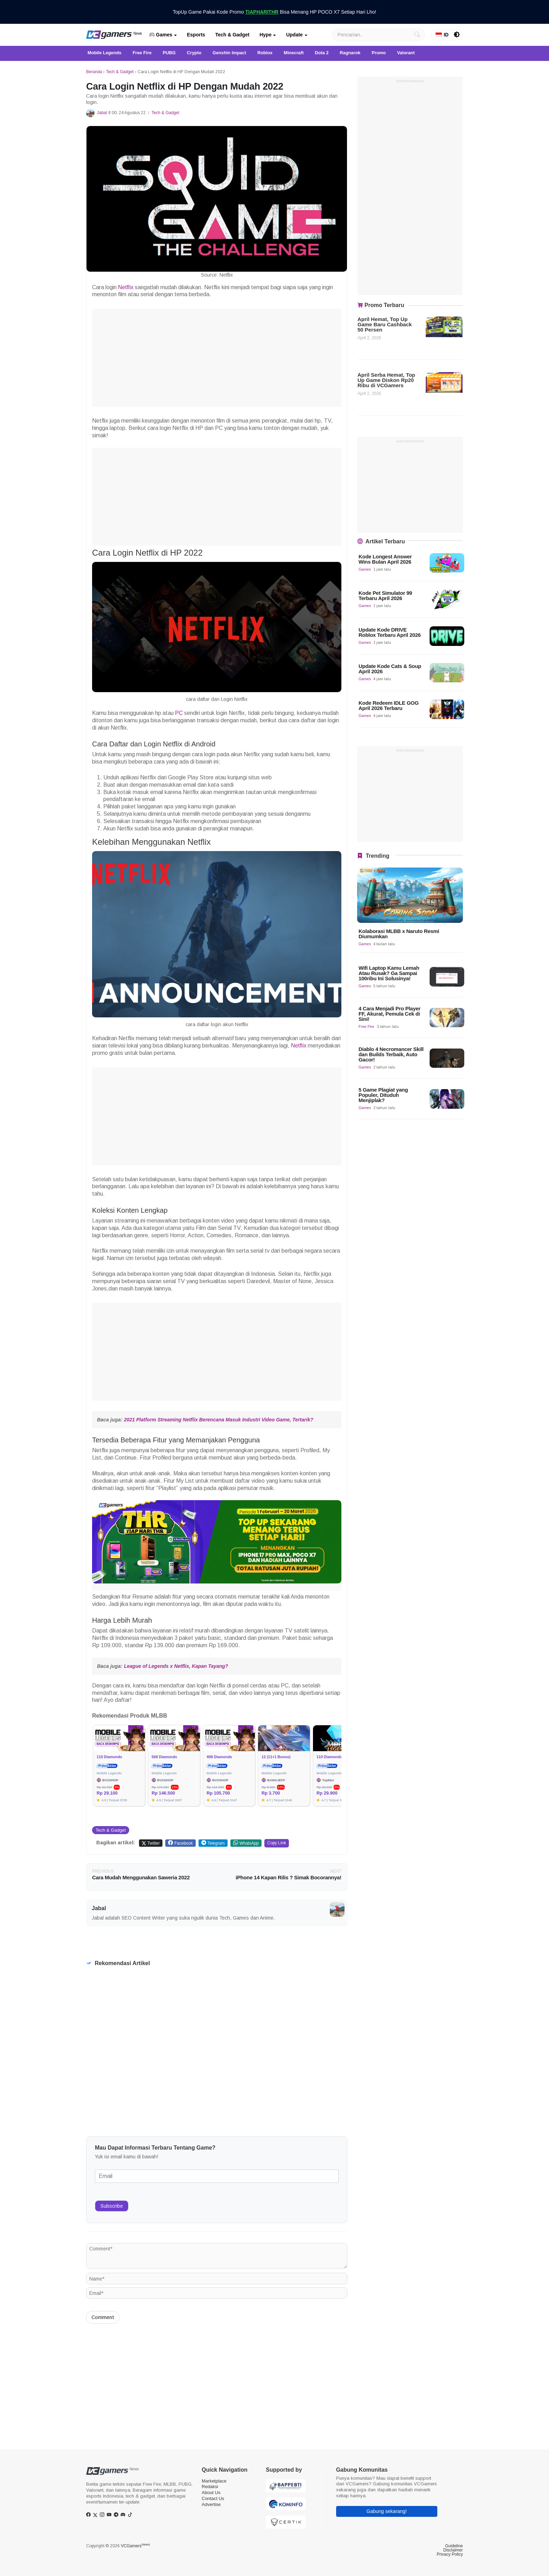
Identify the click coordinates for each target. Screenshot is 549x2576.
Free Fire (366, 1026)
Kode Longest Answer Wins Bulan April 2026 (385, 559)
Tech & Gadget (232, 34)
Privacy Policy (450, 2554)
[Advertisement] (216, 358)
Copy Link (276, 1842)
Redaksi (210, 2486)
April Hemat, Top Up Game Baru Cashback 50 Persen (384, 324)
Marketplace (214, 2481)
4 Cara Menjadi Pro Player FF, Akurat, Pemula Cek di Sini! (390, 1014)
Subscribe (111, 2206)
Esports (196, 34)
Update (294, 34)
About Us (211, 2492)
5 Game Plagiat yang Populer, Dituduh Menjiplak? (383, 1095)
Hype (265, 34)
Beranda (94, 71)
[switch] (456, 34)
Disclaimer (453, 2550)
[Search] (378, 34)
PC (179, 713)
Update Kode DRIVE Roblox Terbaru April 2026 (390, 632)
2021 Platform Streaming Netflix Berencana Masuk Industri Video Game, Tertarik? (218, 1419)
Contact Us (213, 2498)
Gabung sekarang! (387, 2511)
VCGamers (135, 2545)
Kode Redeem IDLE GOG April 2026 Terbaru (389, 705)
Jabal (102, 112)
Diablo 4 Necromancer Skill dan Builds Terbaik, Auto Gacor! (391, 1054)
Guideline (454, 2545)
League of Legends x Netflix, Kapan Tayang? (176, 1666)
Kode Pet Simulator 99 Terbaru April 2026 (385, 595)
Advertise (211, 2504)
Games (161, 34)
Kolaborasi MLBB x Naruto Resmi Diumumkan (399, 933)
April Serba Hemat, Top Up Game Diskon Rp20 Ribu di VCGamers (386, 380)
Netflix (125, 287)
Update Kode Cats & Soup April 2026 (390, 668)
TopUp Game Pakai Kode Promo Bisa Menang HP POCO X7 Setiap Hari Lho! (274, 12)
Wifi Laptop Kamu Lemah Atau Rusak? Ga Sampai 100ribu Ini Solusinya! (389, 973)
